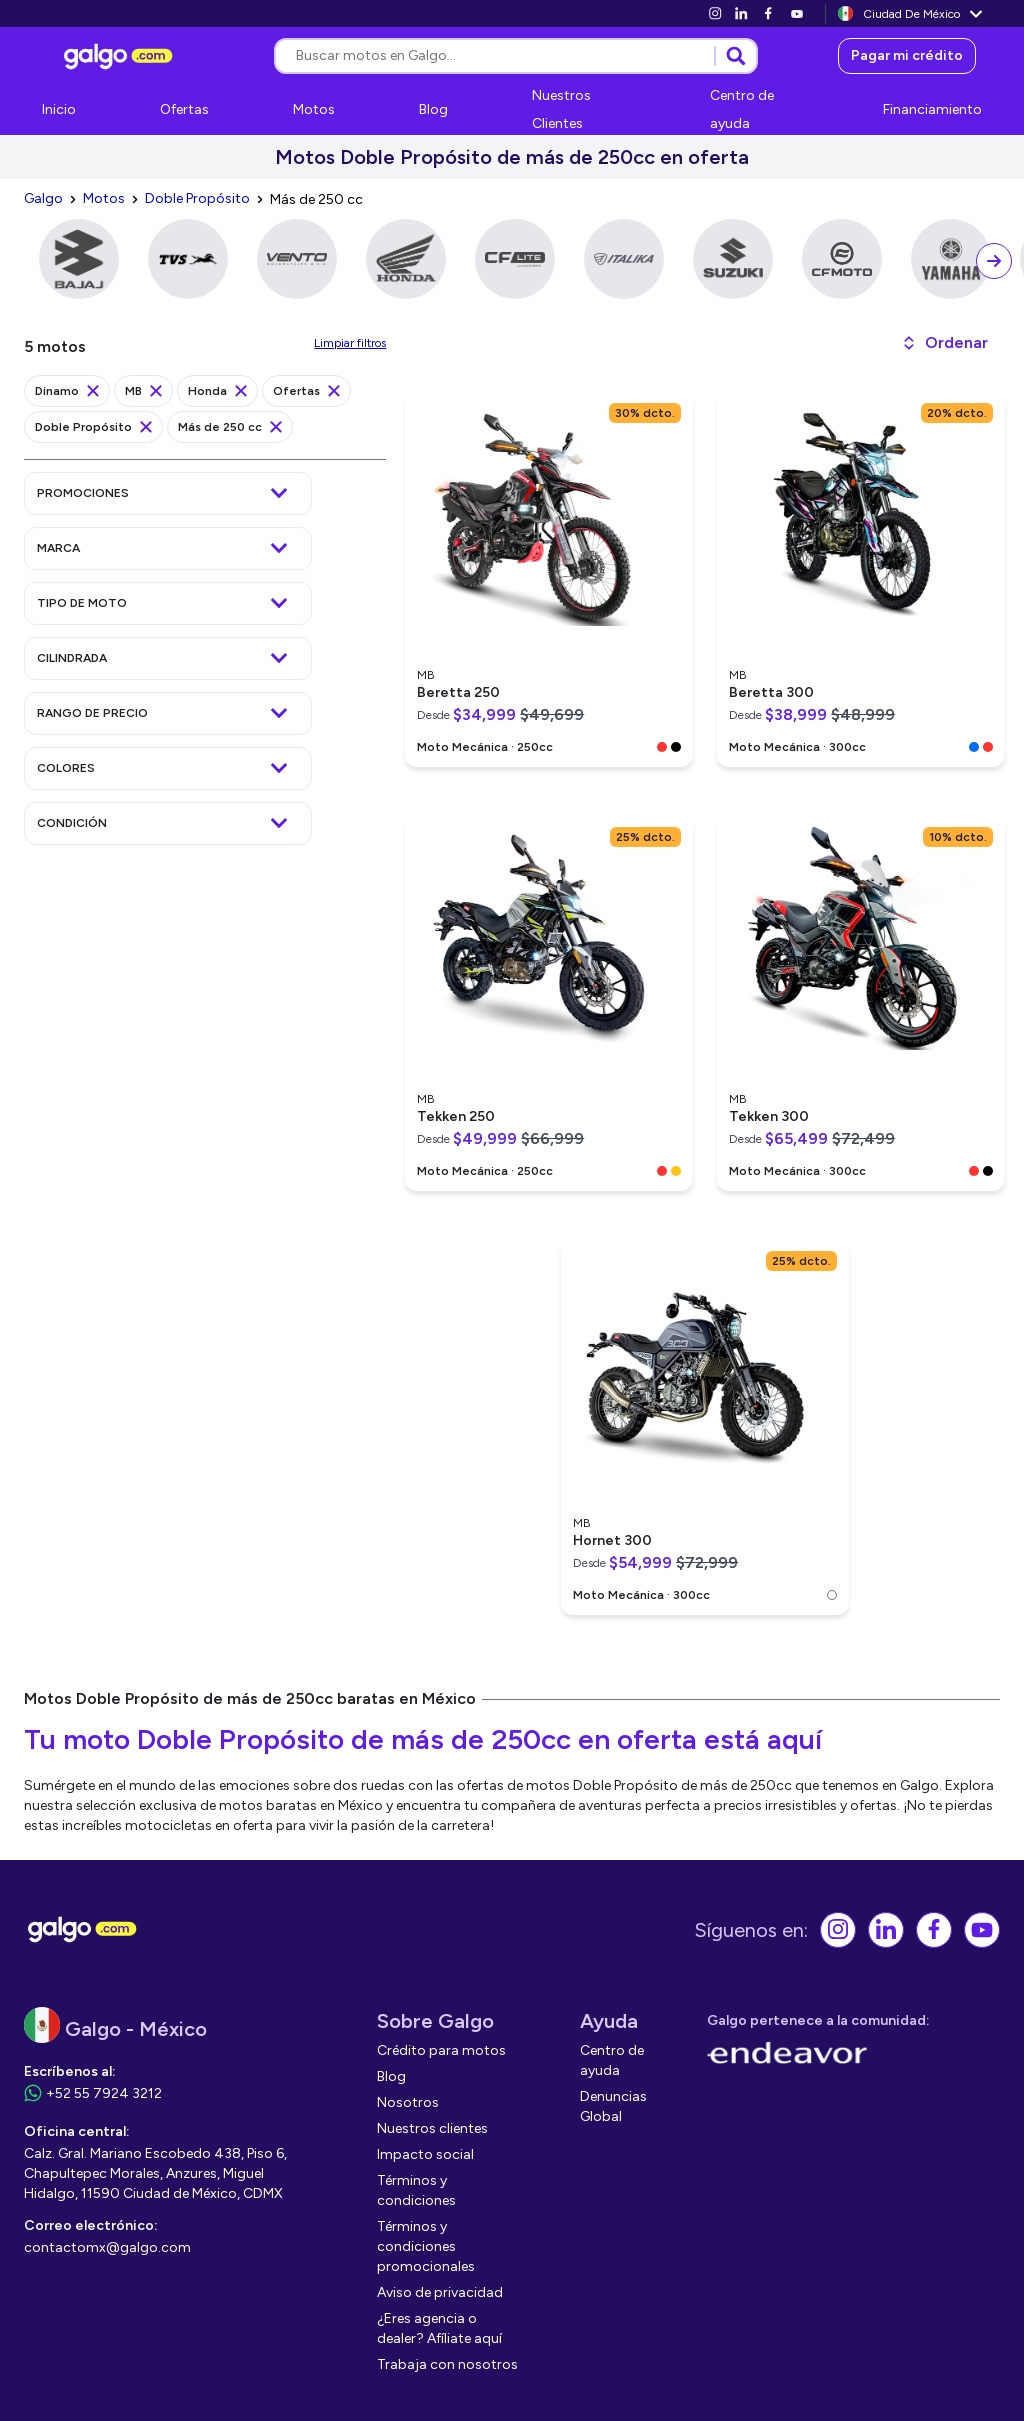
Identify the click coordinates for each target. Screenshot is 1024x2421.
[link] (715, 13)
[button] (944, 343)
